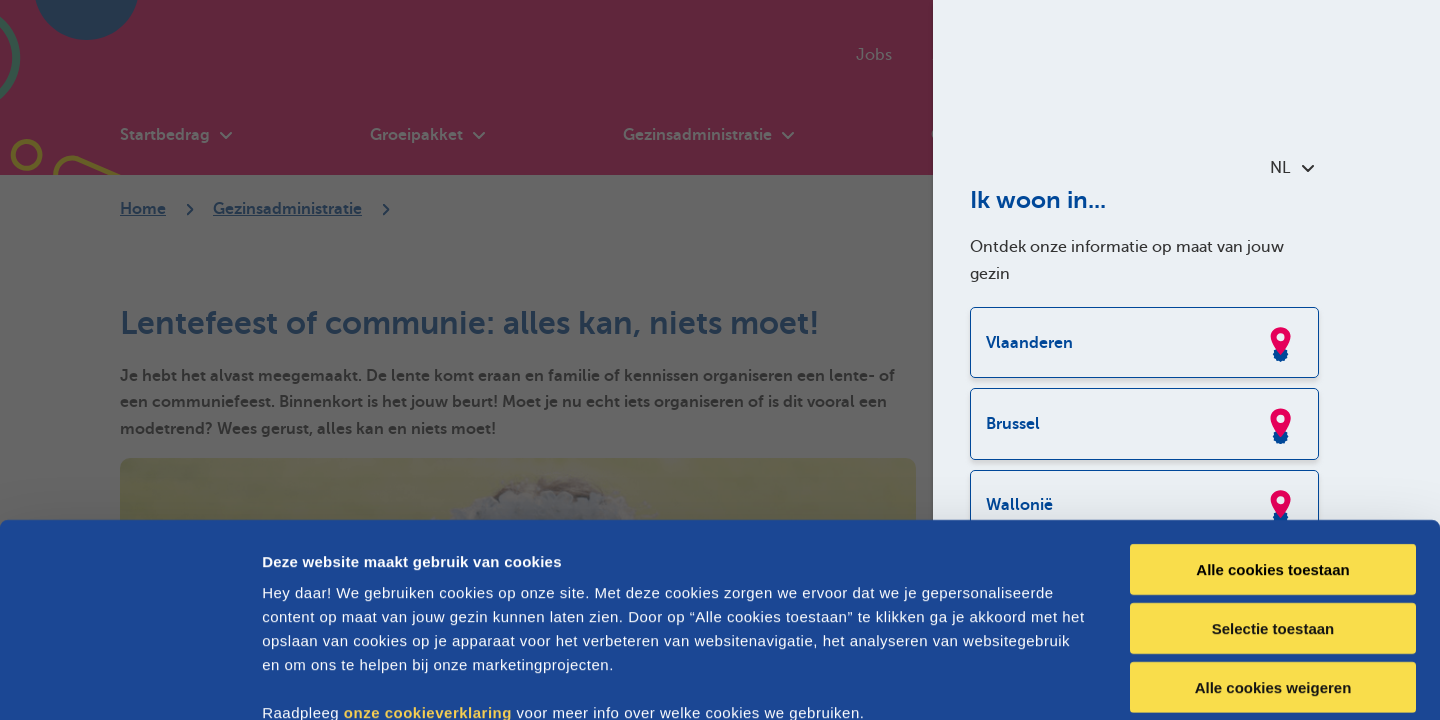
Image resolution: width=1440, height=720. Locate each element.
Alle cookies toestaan (1272, 456)
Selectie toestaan (1273, 515)
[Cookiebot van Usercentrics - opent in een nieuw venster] (129, 681)
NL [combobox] (1292, 168)
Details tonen (1080, 680)
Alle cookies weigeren (1273, 574)
